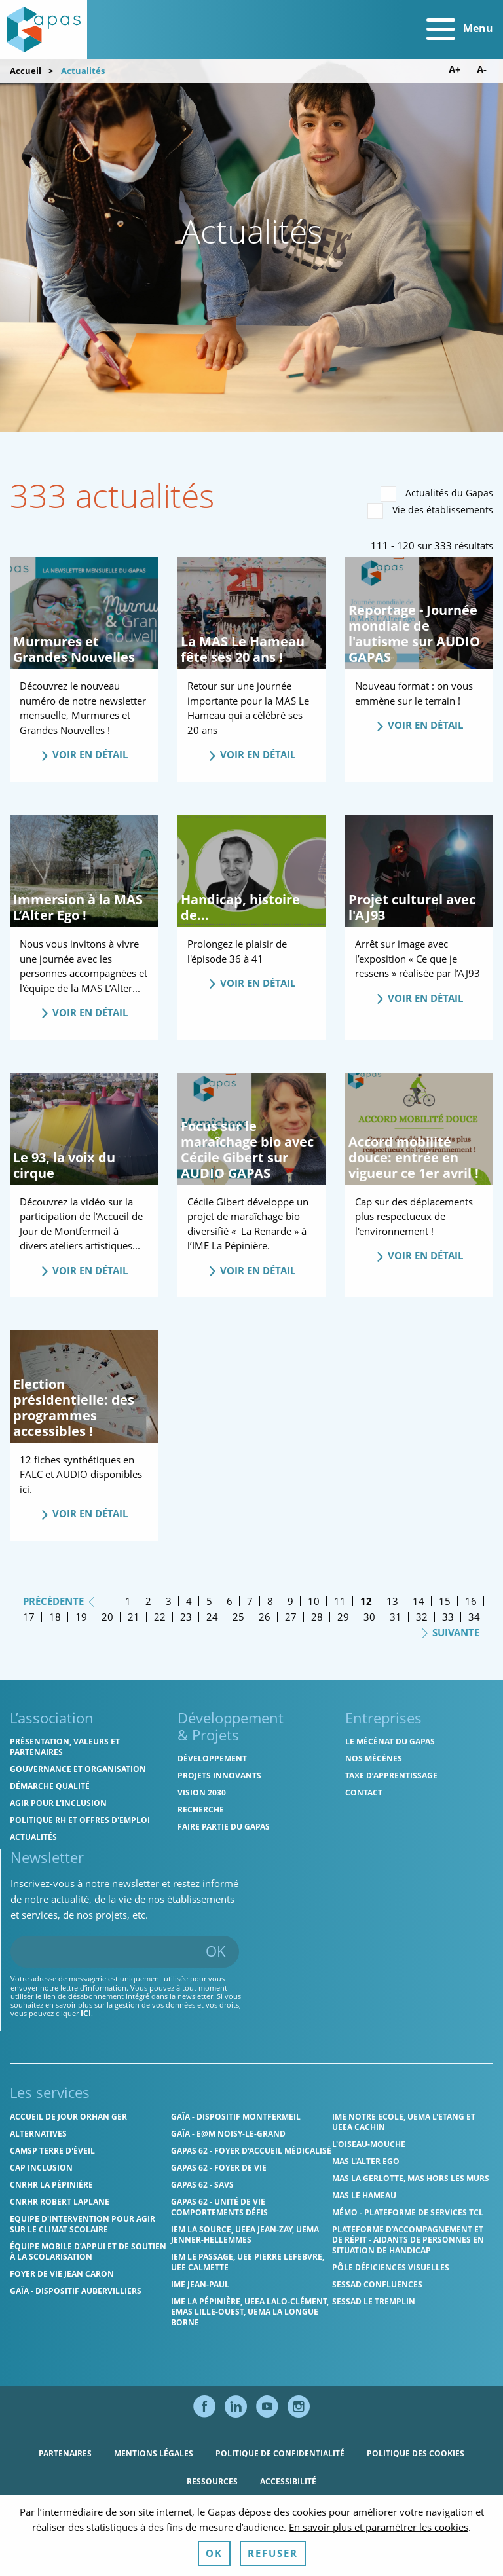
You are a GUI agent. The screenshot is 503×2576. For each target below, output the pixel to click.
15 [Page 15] (445, 1601)
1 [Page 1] (128, 1601)
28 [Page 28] (317, 1617)
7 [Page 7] (250, 1601)
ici (86, 2013)
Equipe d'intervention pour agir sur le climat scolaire (82, 2224)
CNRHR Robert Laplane (59, 2201)
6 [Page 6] (230, 1601)
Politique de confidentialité (280, 2453)
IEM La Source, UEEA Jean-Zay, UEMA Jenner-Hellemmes (245, 2234)
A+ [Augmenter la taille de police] (455, 70)
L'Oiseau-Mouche (368, 2144)
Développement (212, 1758)
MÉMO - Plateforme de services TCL (407, 2212)
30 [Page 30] (369, 1617)
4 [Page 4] (189, 1601)
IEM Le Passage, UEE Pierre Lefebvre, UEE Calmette (247, 2262)
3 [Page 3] (169, 1601)
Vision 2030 (201, 1792)
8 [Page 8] (270, 1601)
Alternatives (38, 2133)
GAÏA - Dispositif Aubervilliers (75, 2290)
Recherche (200, 1809)
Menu (459, 29)
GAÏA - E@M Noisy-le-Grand (228, 2133)
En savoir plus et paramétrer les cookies (378, 2557)
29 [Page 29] (343, 1617)
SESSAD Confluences (377, 2284)
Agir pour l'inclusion (58, 1803)
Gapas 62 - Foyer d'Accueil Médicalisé (251, 2150)
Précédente (59, 1600)
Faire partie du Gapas (223, 1826)
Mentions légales (153, 2453)
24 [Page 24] (212, 1617)
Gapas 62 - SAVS (202, 2184)
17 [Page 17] (29, 1617)
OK (216, 1950)
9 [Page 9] (290, 1601)
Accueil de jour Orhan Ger (68, 2116)
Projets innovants (219, 1775)
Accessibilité (288, 2481)
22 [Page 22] (160, 1617)
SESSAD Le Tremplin (373, 2301)
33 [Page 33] (448, 1617)
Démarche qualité (50, 1786)
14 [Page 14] (418, 1601)
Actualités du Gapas (437, 494)
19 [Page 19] (81, 1617)
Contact (363, 1792)
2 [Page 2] (148, 1601)
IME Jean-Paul (200, 2284)
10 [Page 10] (314, 1601)
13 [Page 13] (392, 1601)
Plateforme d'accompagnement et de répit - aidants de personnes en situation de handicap (408, 2240)
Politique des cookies (415, 2453)
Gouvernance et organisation (78, 1769)
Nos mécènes (373, 1758)
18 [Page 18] (55, 1617)
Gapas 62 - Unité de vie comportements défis (219, 2207)
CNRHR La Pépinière (51, 2184)
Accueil (25, 71)
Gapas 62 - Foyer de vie (219, 2167)
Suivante (449, 1632)
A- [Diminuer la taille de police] (482, 70)
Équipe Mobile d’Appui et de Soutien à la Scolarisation (88, 2251)
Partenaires (65, 2453)
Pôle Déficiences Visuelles (390, 2267)
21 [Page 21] (134, 1617)
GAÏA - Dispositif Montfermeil (236, 2116)
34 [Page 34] (474, 1617)
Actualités (33, 1837)
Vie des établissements (430, 511)
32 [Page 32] (422, 1617)
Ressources (212, 2481)
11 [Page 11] (340, 1601)
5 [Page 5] (209, 1601)
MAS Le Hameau (364, 2195)
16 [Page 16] (471, 1601)
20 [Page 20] (107, 1617)
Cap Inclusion (41, 2167)
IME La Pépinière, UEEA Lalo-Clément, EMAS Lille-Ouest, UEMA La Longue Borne (250, 2312)
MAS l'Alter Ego (366, 2161)
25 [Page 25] (238, 1617)
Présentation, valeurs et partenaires (65, 1746)
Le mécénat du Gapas (390, 1741)
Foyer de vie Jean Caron (62, 2273)
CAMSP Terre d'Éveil (52, 2150)
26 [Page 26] (264, 1617)
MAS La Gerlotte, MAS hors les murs (410, 2178)
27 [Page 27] (291, 1617)
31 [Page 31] (395, 1617)
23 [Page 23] (186, 1617)
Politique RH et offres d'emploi (80, 1820)
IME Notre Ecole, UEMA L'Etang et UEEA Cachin (403, 2122)
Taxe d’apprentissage (391, 1775)
